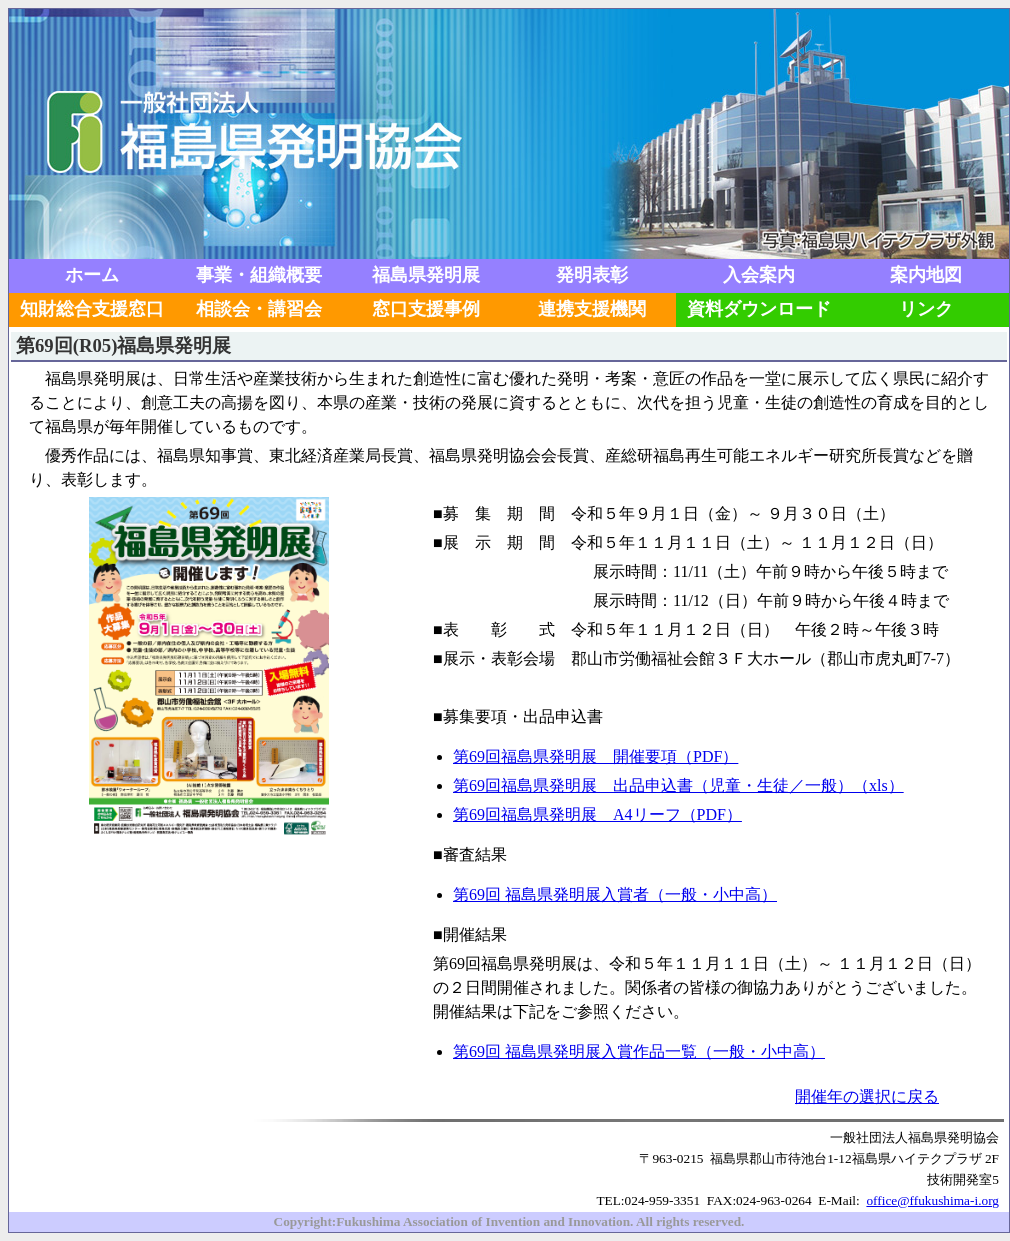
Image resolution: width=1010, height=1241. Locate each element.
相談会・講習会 (259, 309)
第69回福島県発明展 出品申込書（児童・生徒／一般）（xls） (678, 785)
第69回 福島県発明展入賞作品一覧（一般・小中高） (639, 1051)
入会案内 (759, 275)
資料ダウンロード (759, 309)
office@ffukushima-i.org (932, 1200)
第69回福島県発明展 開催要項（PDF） (595, 756)
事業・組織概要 (259, 275)
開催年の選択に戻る (867, 1096)
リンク (926, 309)
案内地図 (926, 275)
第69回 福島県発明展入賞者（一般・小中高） (615, 894)
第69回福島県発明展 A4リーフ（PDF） (597, 814)
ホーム (92, 275)
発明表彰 (592, 275)
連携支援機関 (592, 309)
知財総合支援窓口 (92, 309)
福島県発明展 (426, 275)
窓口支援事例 (426, 309)
